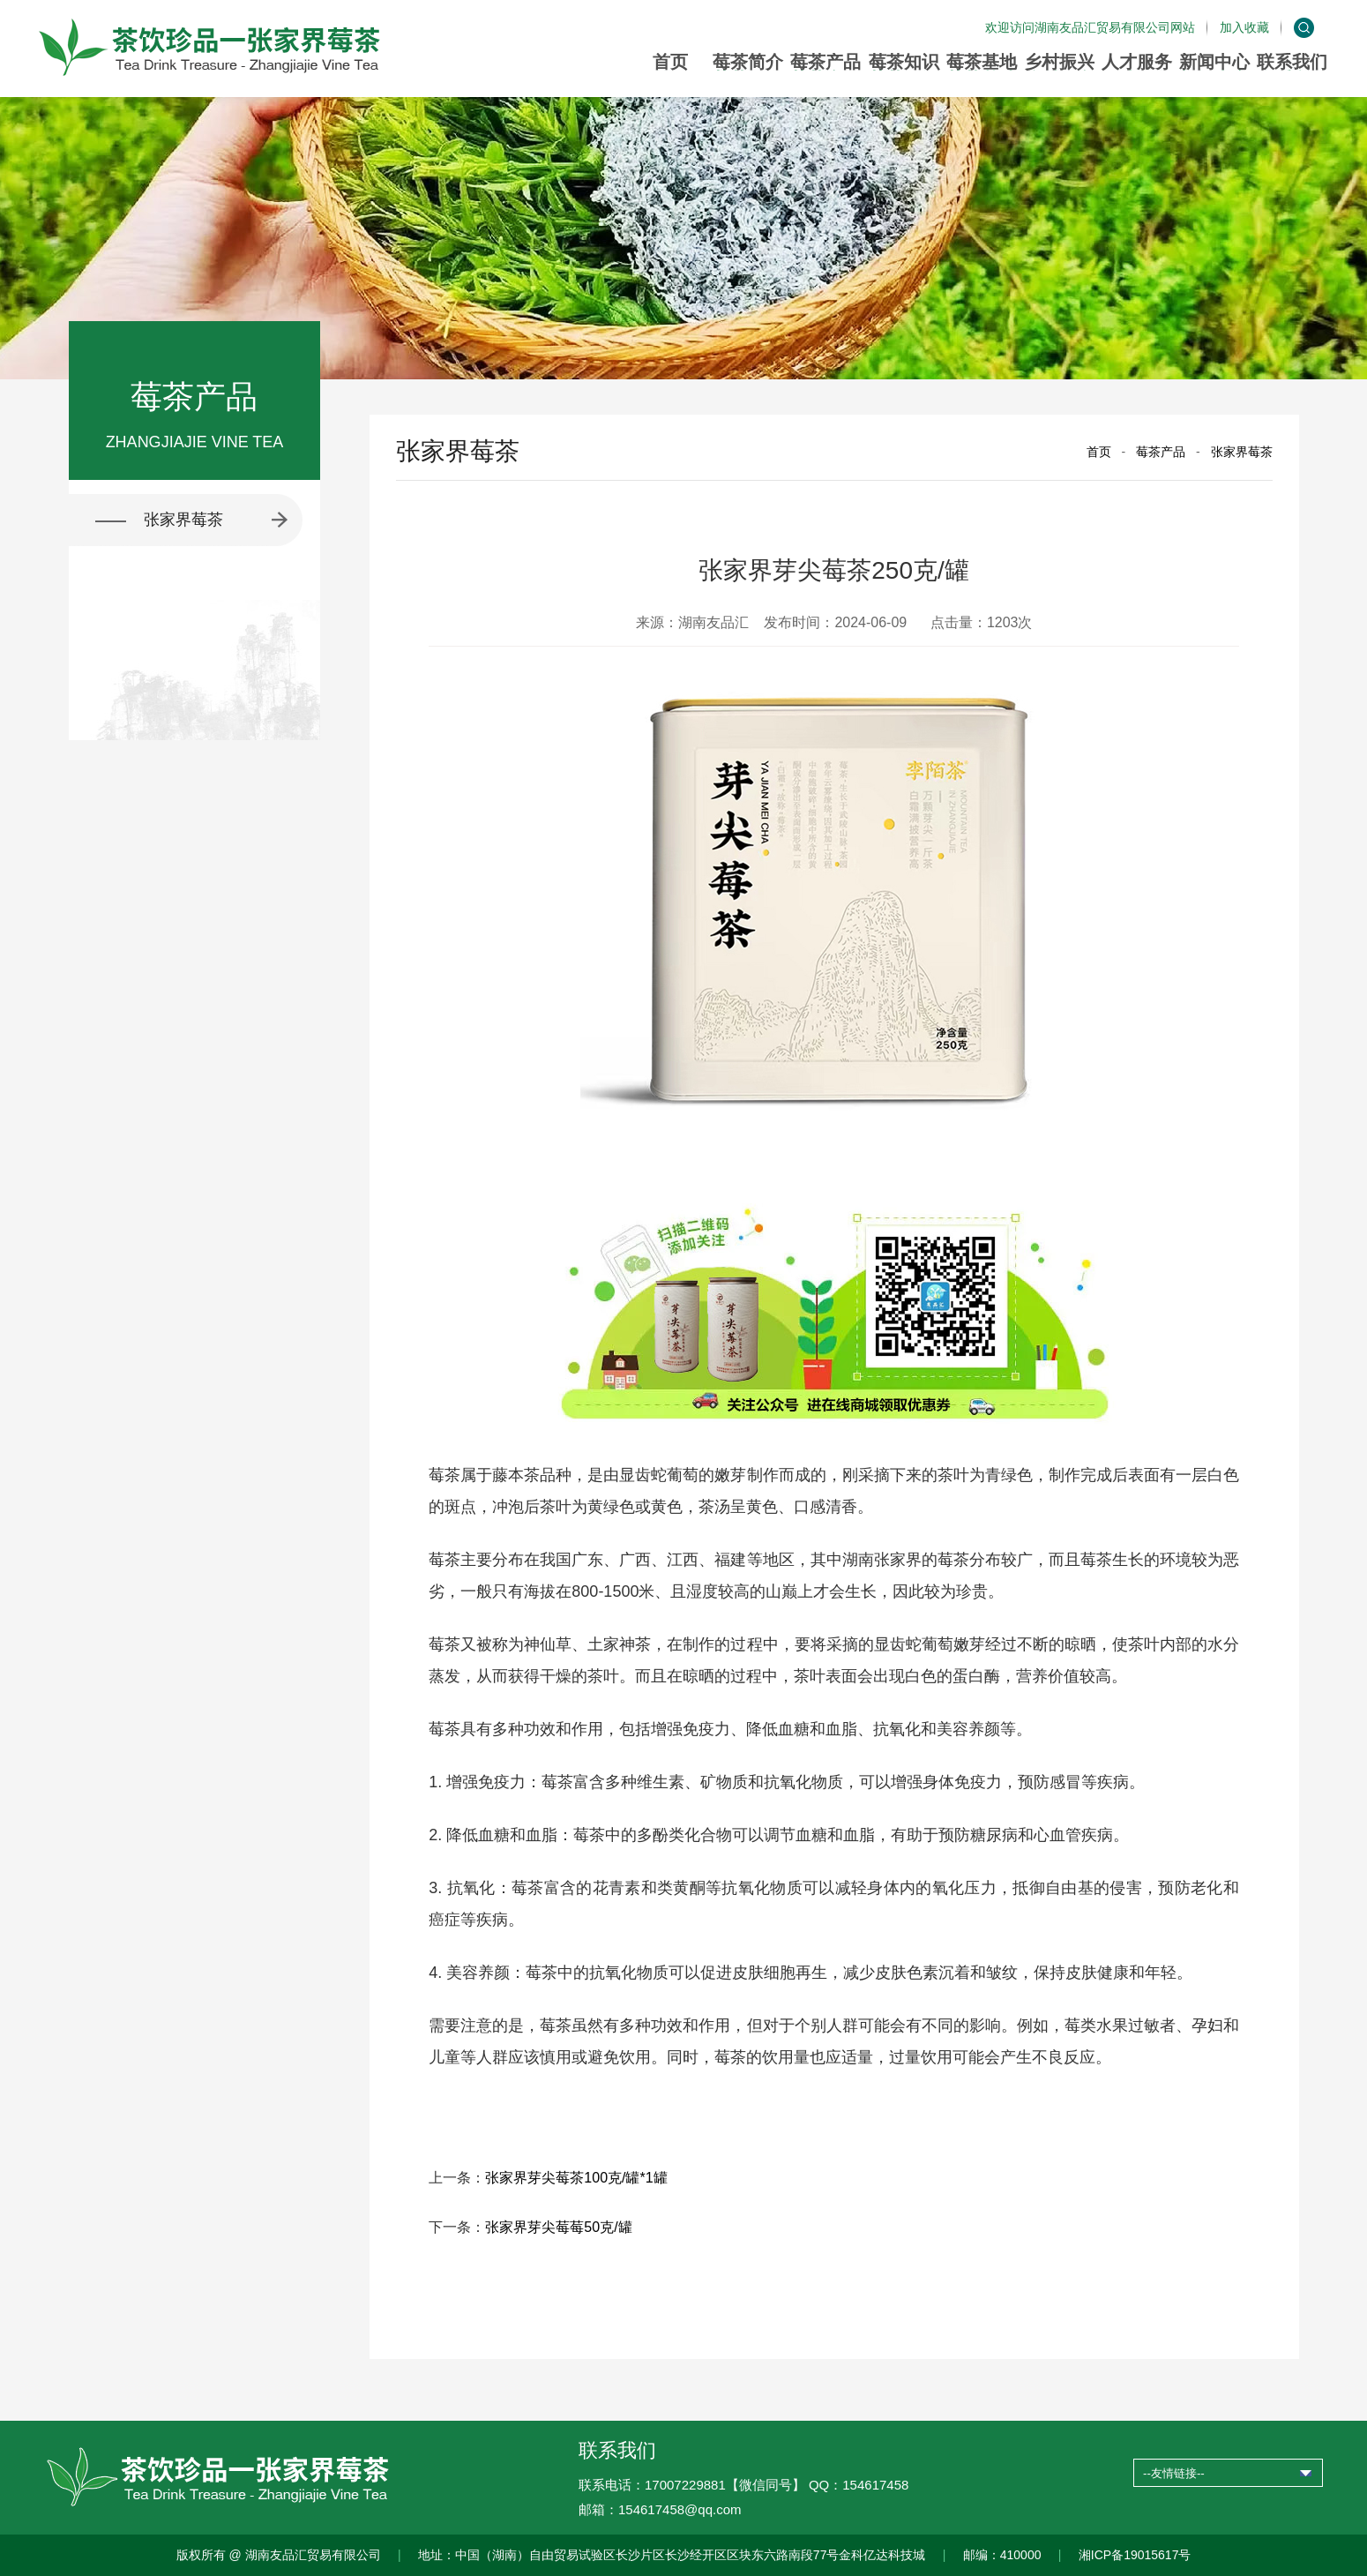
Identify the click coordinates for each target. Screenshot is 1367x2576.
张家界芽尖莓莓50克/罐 (558, 2227)
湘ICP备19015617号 (1135, 2555)
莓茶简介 (748, 62)
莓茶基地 (981, 62)
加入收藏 (1244, 27)
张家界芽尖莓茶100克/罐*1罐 (576, 2177)
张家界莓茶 (1242, 452)
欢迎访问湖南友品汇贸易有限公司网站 (1090, 27)
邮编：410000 (1002, 2555)
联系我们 (1292, 62)
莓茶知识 (904, 62)
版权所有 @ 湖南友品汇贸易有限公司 (278, 2555)
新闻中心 (1214, 62)
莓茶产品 (825, 62)
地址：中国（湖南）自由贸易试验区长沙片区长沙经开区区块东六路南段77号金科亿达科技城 (672, 2555)
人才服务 (1137, 62)
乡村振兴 (1059, 62)
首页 (670, 62)
